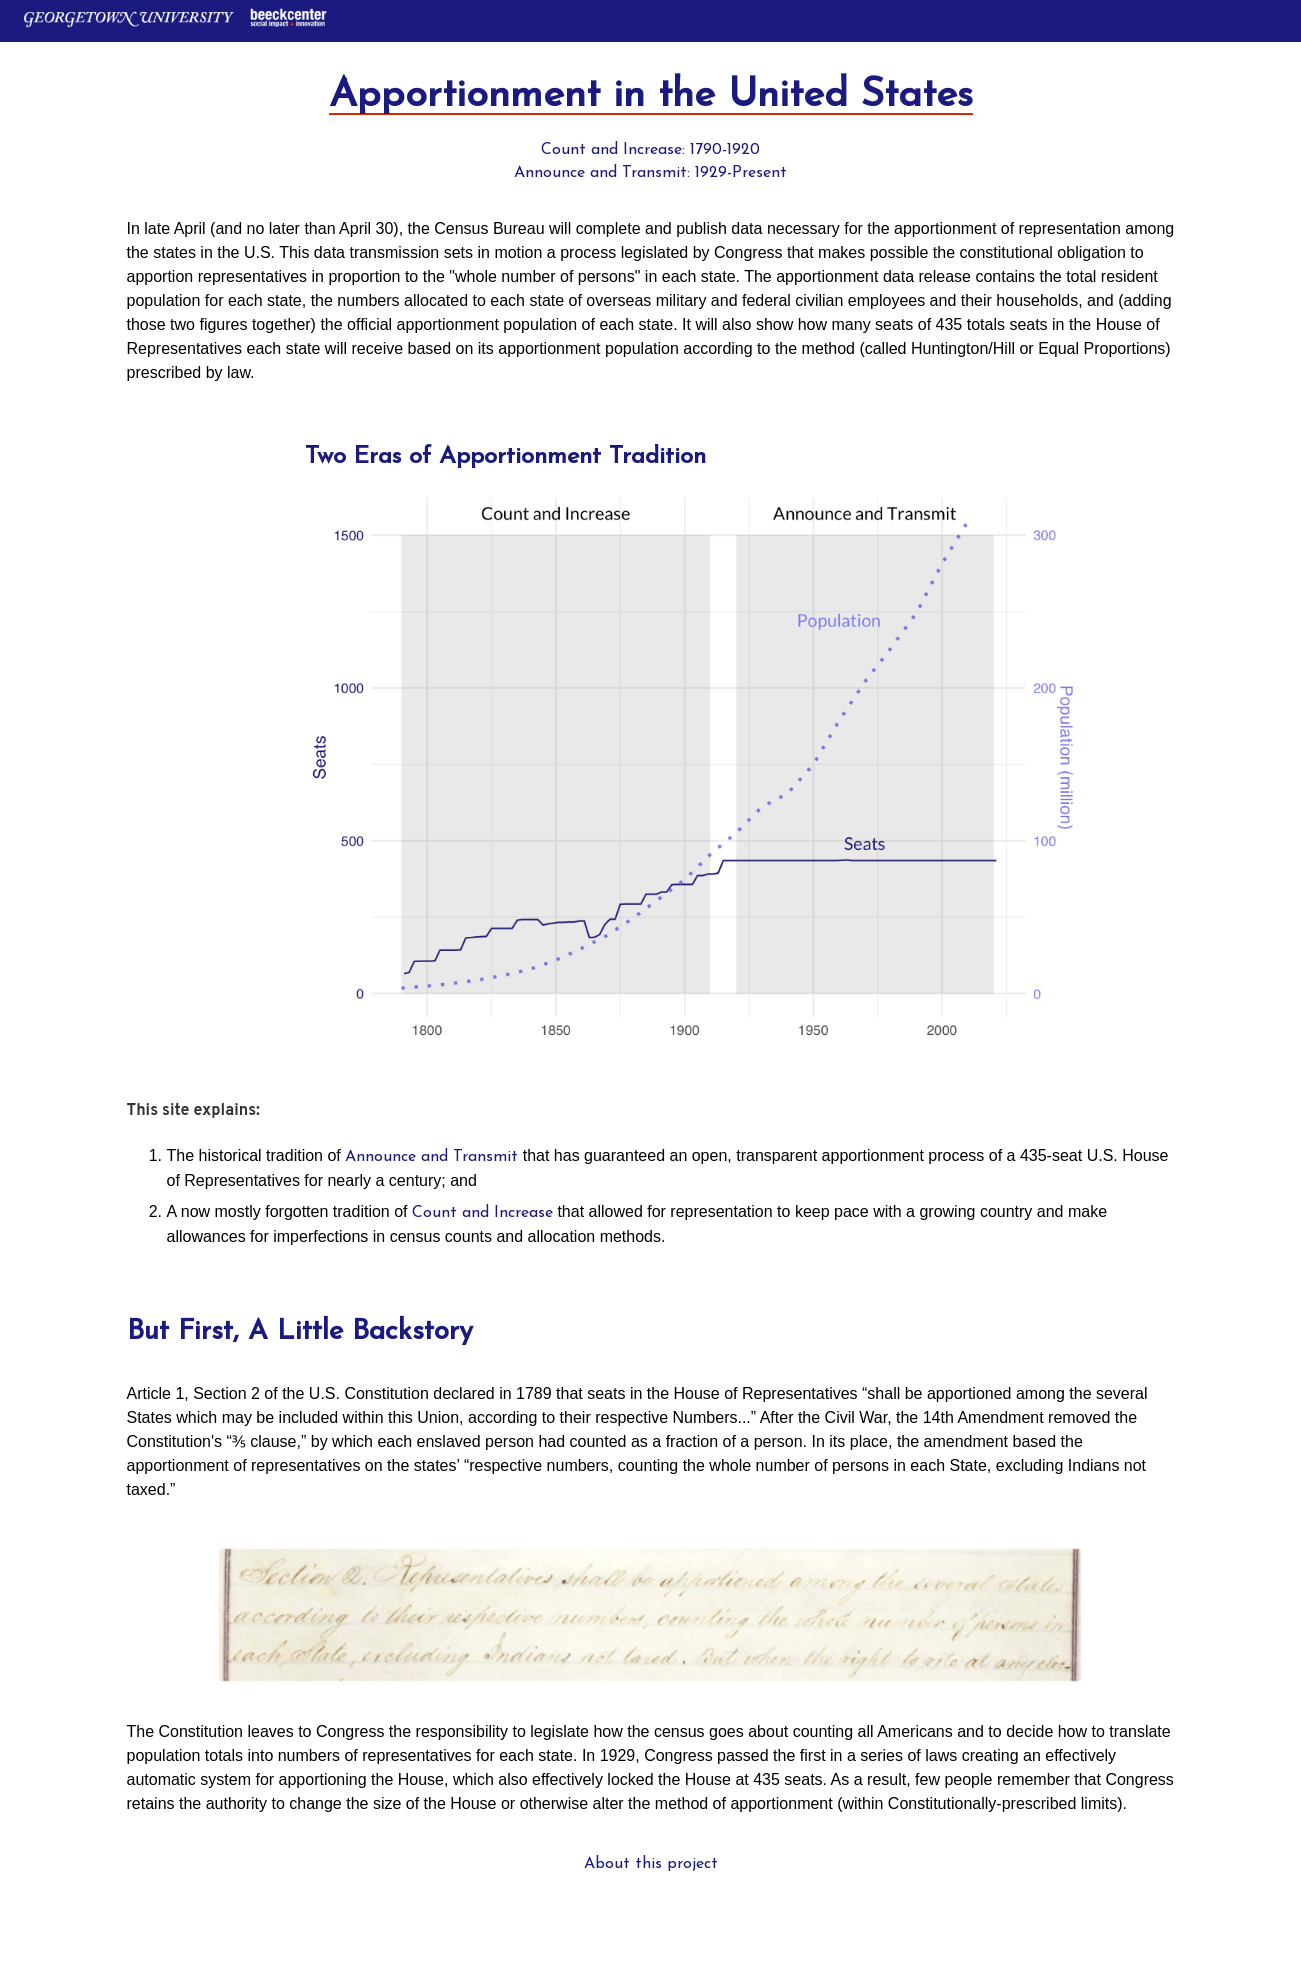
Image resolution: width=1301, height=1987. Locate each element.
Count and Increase (482, 1213)
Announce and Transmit (431, 1157)
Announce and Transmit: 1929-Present (650, 173)
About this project (651, 1864)
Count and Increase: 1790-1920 (650, 150)
